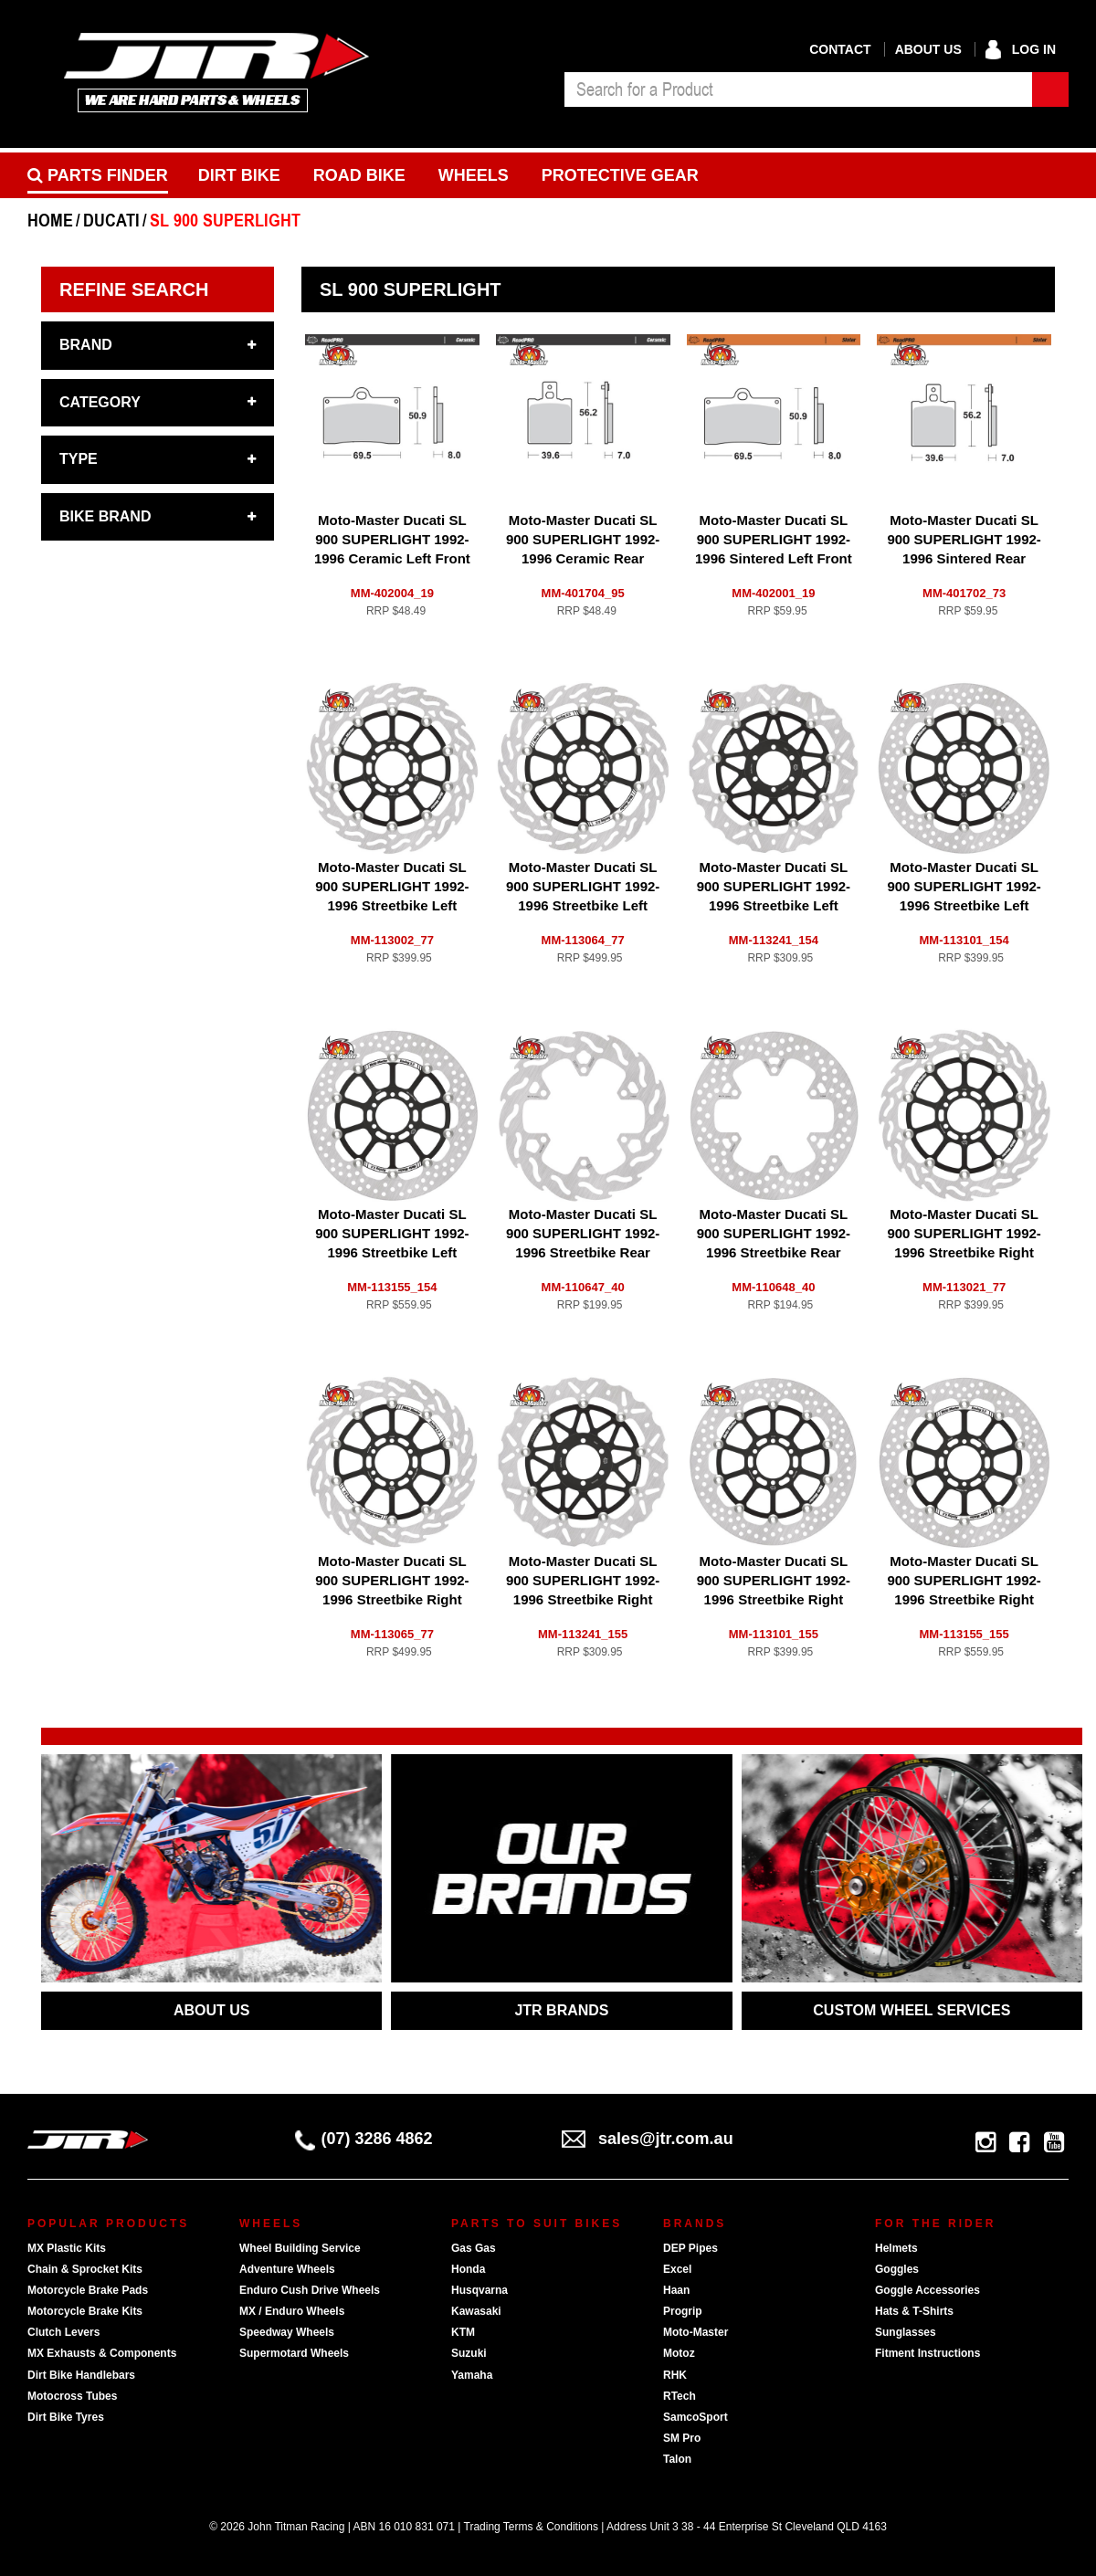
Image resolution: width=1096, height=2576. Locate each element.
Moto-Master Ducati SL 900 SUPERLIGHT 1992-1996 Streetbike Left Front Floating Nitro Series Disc (773, 905)
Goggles (897, 2269)
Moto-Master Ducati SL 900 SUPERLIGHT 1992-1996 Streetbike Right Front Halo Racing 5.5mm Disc (963, 1599)
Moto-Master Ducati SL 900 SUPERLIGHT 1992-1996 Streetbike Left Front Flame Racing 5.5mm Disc (582, 905)
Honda (468, 2269)
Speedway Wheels (286, 2332)
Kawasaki (476, 2311)
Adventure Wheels (287, 2269)
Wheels (473, 175)
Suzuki (469, 2353)
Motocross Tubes (72, 2396)
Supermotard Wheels (294, 2353)
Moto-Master (695, 2332)
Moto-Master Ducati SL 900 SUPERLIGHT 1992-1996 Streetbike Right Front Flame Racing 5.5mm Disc (392, 1599)
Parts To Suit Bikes (536, 2223)
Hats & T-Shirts (914, 2311)
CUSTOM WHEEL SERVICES (911, 2010)
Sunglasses (905, 2332)
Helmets (896, 2248)
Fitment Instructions (927, 2353)
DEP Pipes (690, 2248)
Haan (676, 2290)
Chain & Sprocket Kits (84, 2269)
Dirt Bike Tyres (65, 2417)
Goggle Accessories (927, 2290)
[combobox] (798, 89)
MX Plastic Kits (66, 2248)
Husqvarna (479, 2290)
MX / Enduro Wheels (291, 2311)
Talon (677, 2459)
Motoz (679, 2353)
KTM (463, 2332)
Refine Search (133, 289)
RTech (679, 2396)
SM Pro (682, 2438)
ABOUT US (212, 2010)
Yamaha (471, 2375)
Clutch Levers (63, 2332)
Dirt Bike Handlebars (81, 2375)
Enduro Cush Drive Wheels (309, 2290)
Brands (694, 2223)
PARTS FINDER (97, 175)
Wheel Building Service (300, 2248)
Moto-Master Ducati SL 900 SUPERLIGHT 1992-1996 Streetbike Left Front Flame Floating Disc (392, 905)
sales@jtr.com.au (647, 2138)
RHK (675, 2375)
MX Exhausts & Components (101, 2353)
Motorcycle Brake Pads (87, 2290)
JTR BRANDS (561, 2010)
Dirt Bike (239, 175)
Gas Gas (473, 2248)
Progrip (682, 2311)
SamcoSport (695, 2417)
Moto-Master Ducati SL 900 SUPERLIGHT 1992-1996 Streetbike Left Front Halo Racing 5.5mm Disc (392, 1252)
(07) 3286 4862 (364, 2138)
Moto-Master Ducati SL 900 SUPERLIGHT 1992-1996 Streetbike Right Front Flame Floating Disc (963, 1252)
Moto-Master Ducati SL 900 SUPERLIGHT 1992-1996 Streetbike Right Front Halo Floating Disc (773, 1599)
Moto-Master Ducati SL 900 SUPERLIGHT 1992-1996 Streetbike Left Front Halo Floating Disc (963, 905)
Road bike (359, 175)
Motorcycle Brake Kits (84, 2311)
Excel (677, 2269)
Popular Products (108, 2223)
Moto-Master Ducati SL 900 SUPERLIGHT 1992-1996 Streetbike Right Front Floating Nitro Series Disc (582, 1599)
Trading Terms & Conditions (531, 2526)
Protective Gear (620, 175)
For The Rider (935, 2223)
